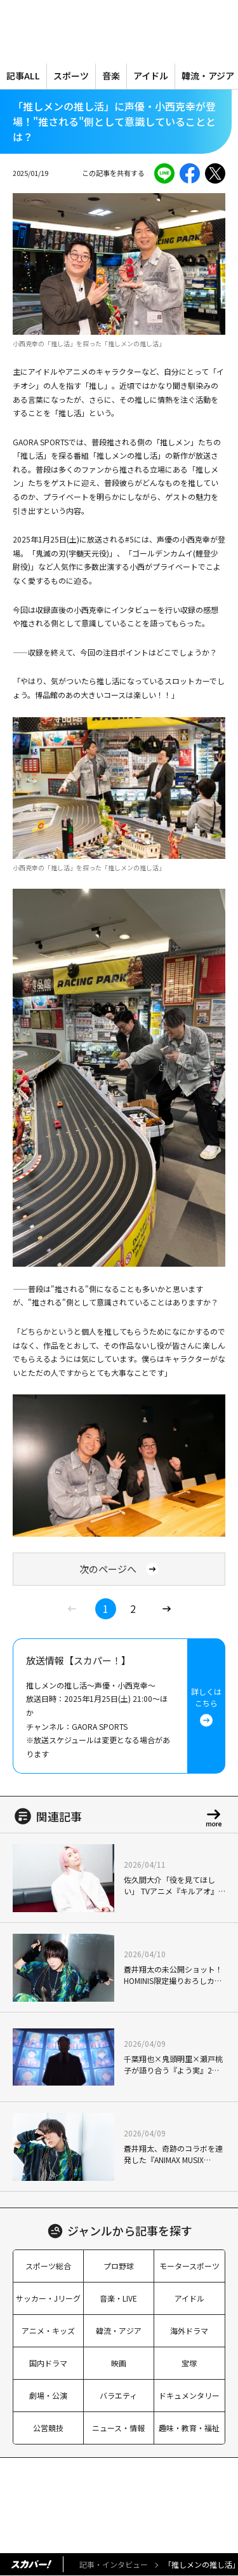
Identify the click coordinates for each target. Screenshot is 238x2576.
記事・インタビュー (113, 2564)
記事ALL (23, 75)
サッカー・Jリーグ (48, 2298)
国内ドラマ (48, 2362)
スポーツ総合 (48, 2265)
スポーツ (71, 75)
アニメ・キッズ (48, 2330)
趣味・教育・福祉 (189, 2427)
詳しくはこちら (206, 1706)
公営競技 (48, 2427)
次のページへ (119, 1568)
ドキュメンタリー (189, 2395)
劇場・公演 (48, 2395)
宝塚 (189, 2362)
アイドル (150, 75)
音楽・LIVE (118, 2298)
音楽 (111, 75)
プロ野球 (118, 2265)
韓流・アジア (119, 2330)
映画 (118, 2362)
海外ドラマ (189, 2330)
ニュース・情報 (118, 2427)
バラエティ (118, 2395)
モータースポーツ (189, 2265)
